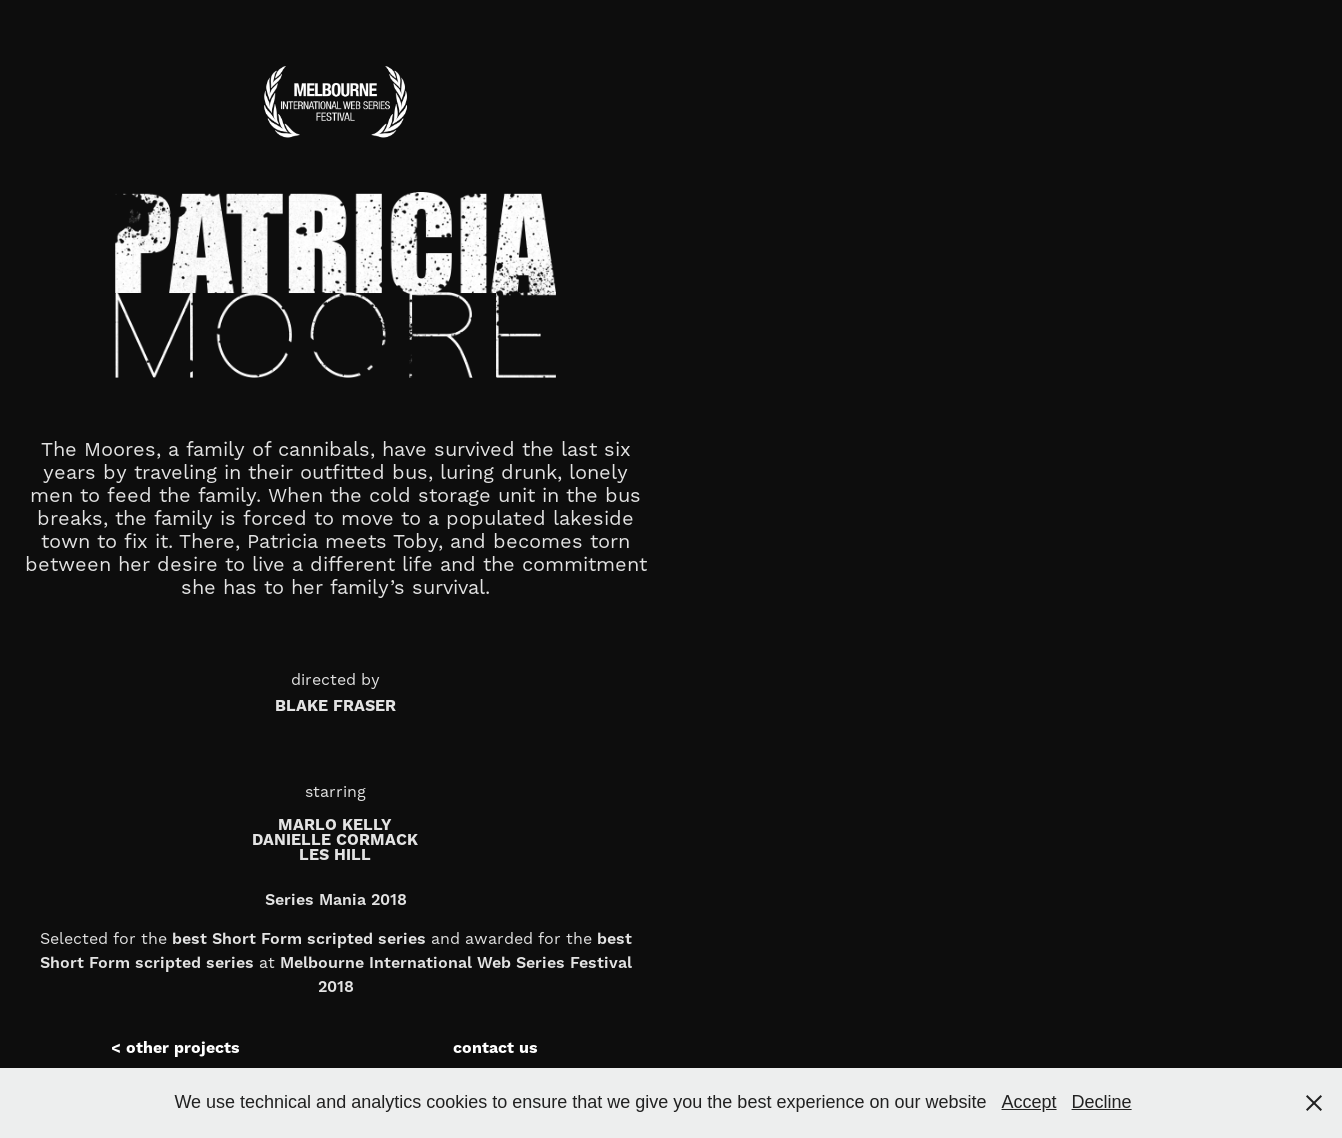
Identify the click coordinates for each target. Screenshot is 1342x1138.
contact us (495, 1048)
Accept (1029, 1102)
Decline (1102, 1102)
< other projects (175, 1048)
